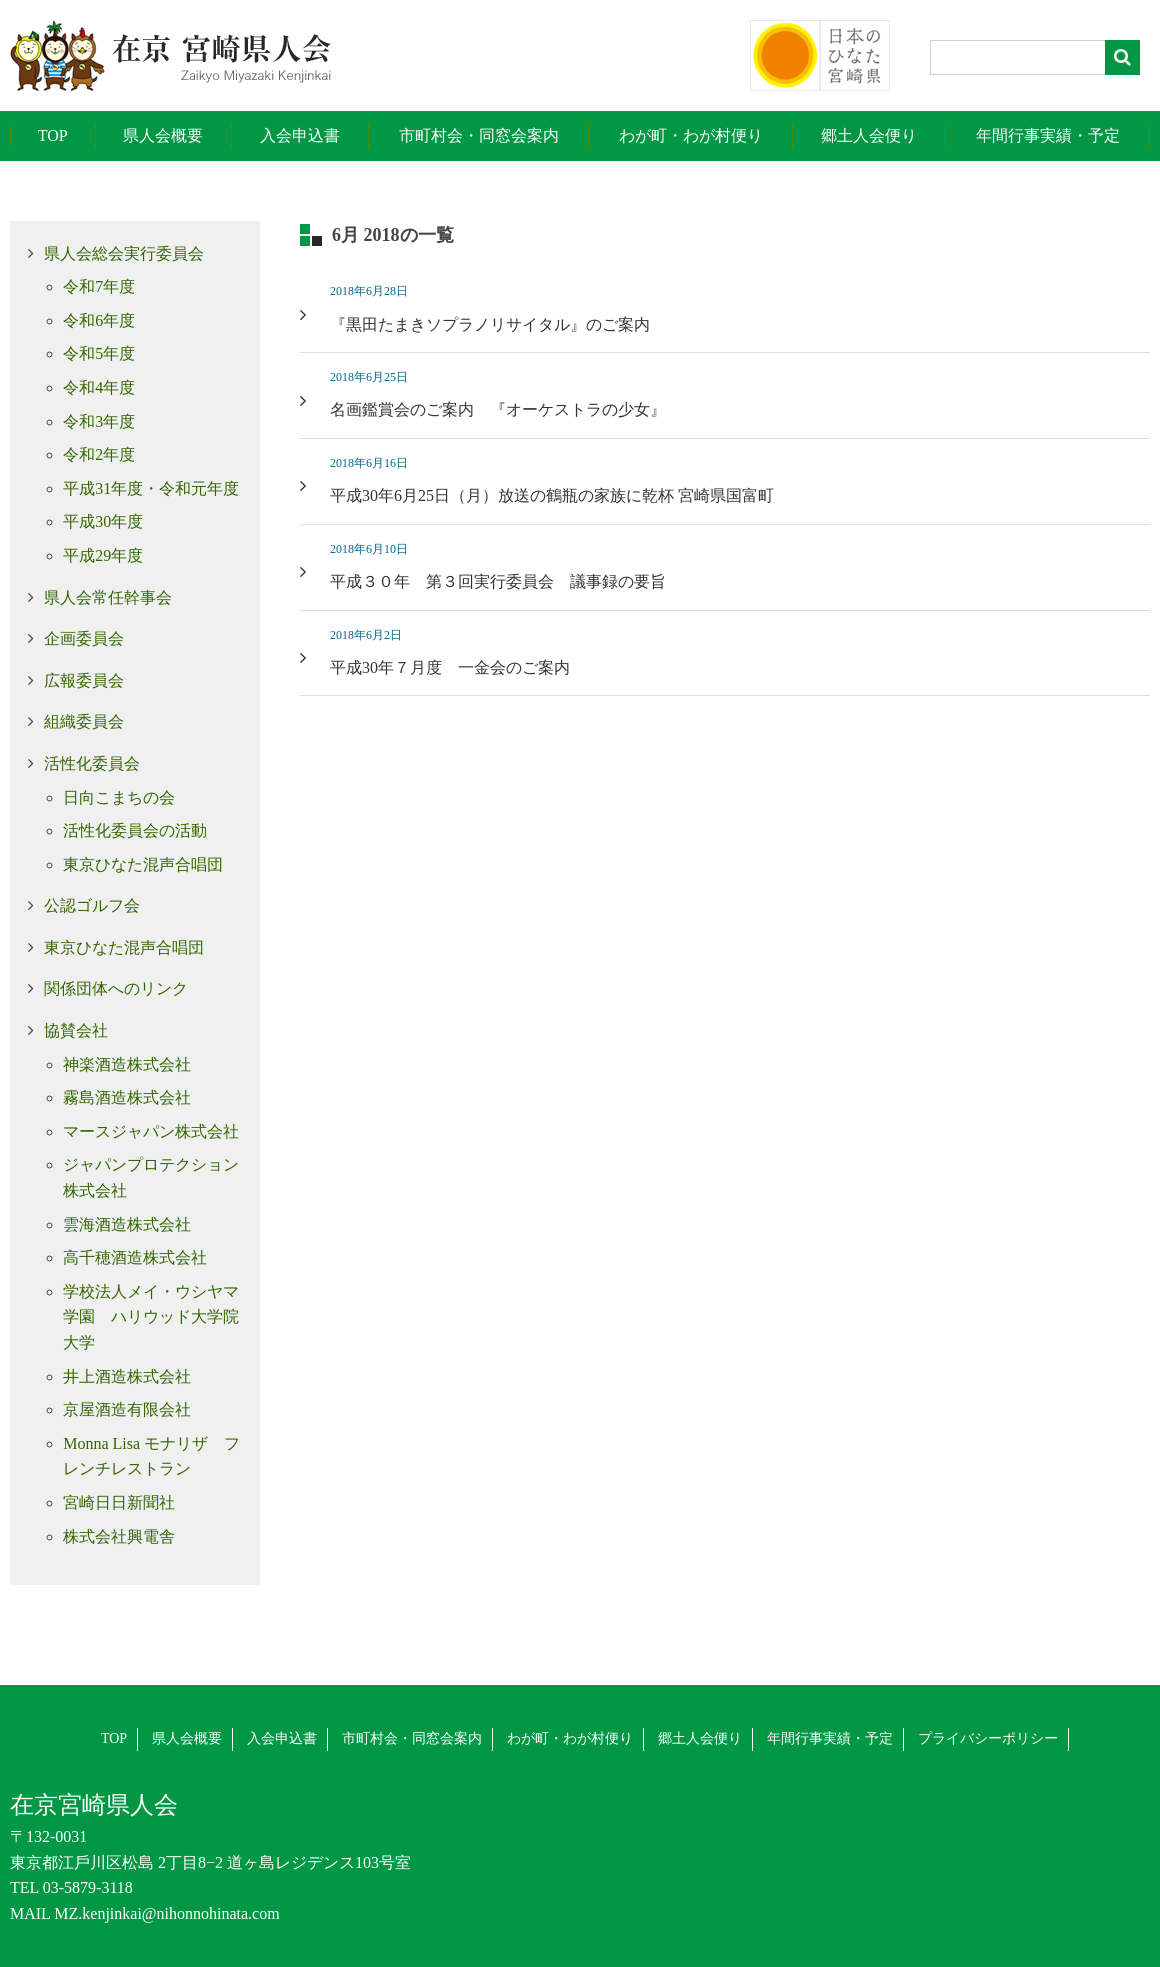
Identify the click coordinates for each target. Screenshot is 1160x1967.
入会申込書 (300, 135)
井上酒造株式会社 (127, 1376)
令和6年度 (99, 320)
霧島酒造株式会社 (127, 1097)
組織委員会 (84, 721)
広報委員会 (84, 680)
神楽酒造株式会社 (127, 1064)
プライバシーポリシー (988, 1738)
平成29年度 (103, 555)
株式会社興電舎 (119, 1536)
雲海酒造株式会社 (127, 1224)
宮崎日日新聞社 (119, 1502)
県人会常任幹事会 (108, 597)
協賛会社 (76, 1030)
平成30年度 (103, 521)
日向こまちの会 (119, 797)
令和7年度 (99, 286)
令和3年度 (99, 421)
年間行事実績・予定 (1048, 135)
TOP (53, 135)
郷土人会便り (869, 135)
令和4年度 (99, 387)
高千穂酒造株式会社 (135, 1257)
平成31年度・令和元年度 (151, 488)
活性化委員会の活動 (135, 830)
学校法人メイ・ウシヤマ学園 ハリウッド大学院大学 (151, 1317)
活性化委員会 (92, 763)
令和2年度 (99, 454)
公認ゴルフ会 (92, 905)
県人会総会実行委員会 (124, 253)
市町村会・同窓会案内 (479, 135)
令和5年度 (99, 353)
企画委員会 (84, 638)
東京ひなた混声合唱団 (143, 864)
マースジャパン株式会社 (151, 1131)
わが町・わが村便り (691, 135)
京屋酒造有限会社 (127, 1409)
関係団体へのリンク (116, 988)
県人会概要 (163, 135)
